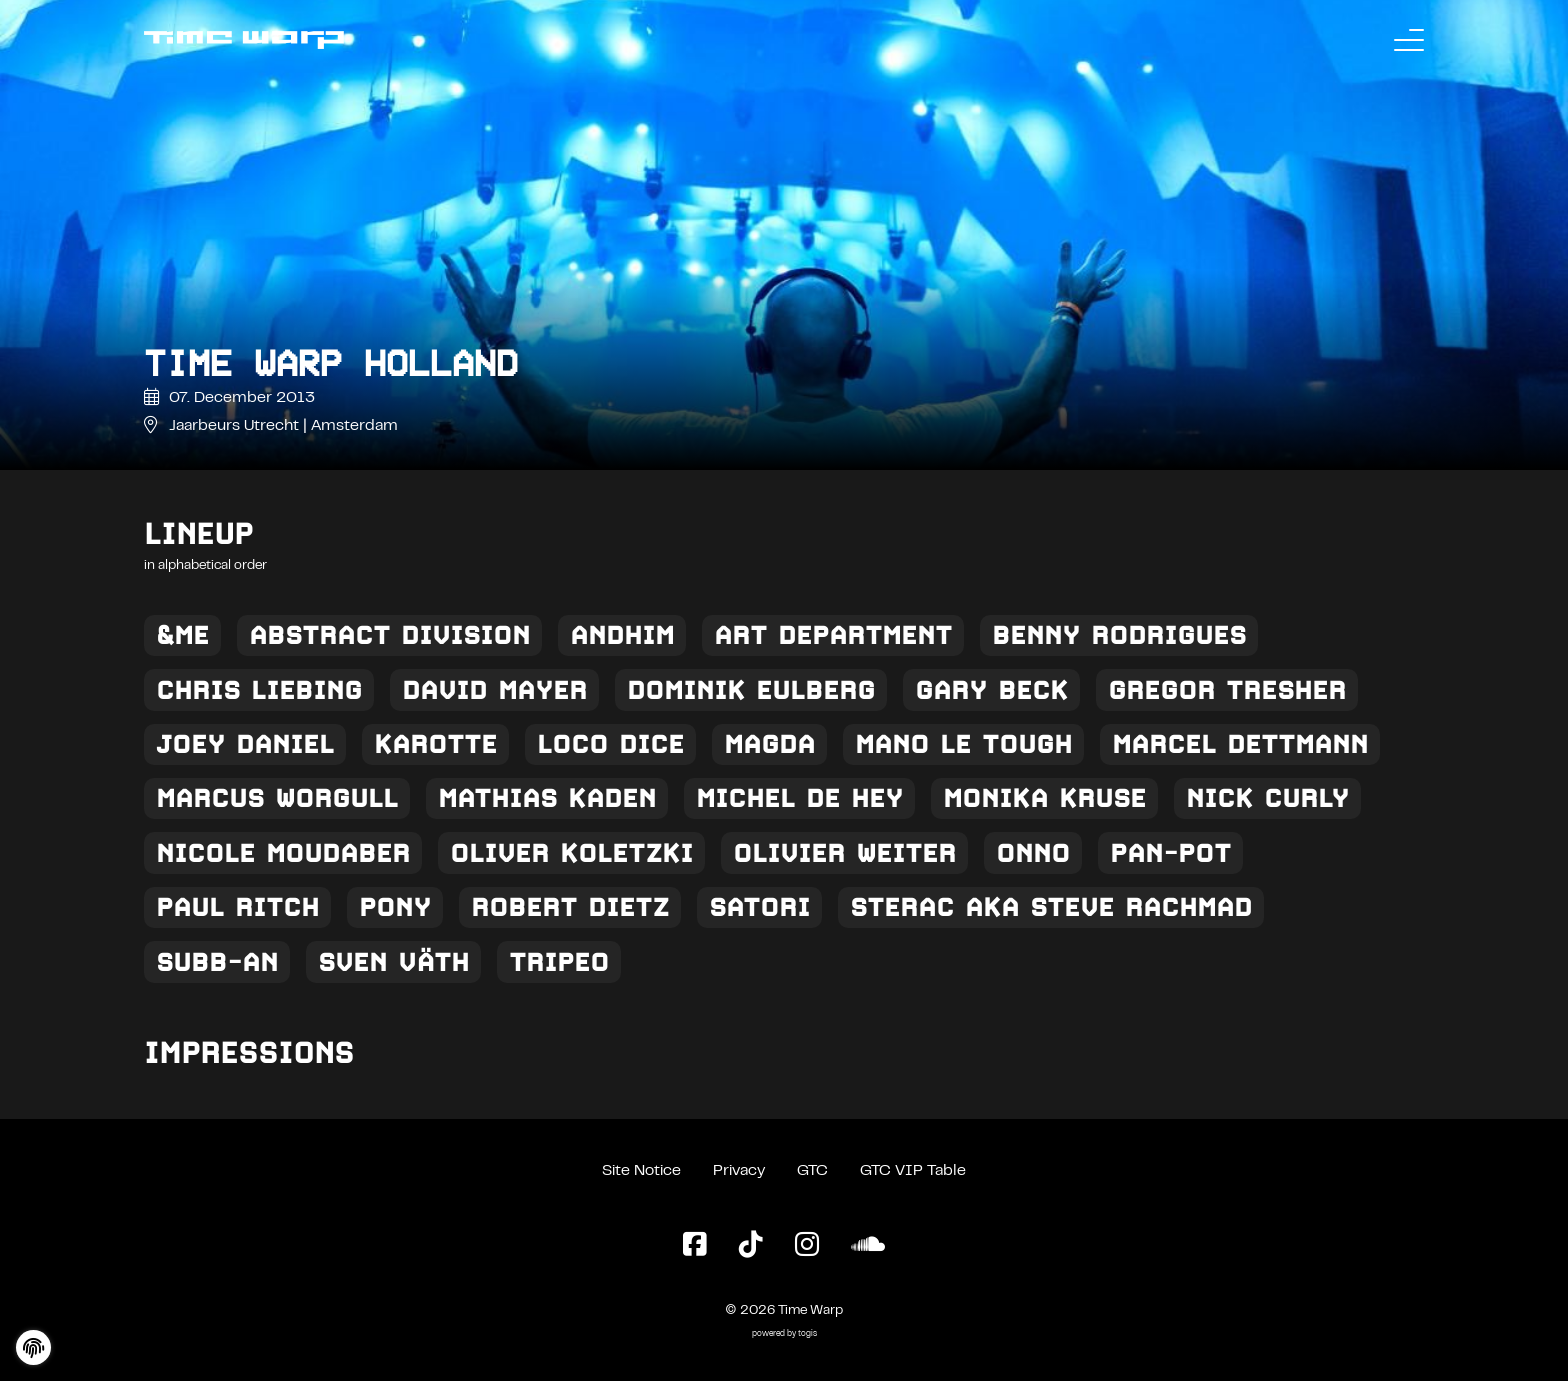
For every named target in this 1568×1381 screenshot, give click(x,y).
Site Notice (641, 1171)
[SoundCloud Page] (868, 1246)
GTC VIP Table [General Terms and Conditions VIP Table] (913, 1171)
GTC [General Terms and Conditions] (812, 1171)
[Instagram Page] (807, 1246)
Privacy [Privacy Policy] (739, 1171)
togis (807, 1334)
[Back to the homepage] (244, 40)
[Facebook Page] (695, 1246)
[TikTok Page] (751, 1246)
